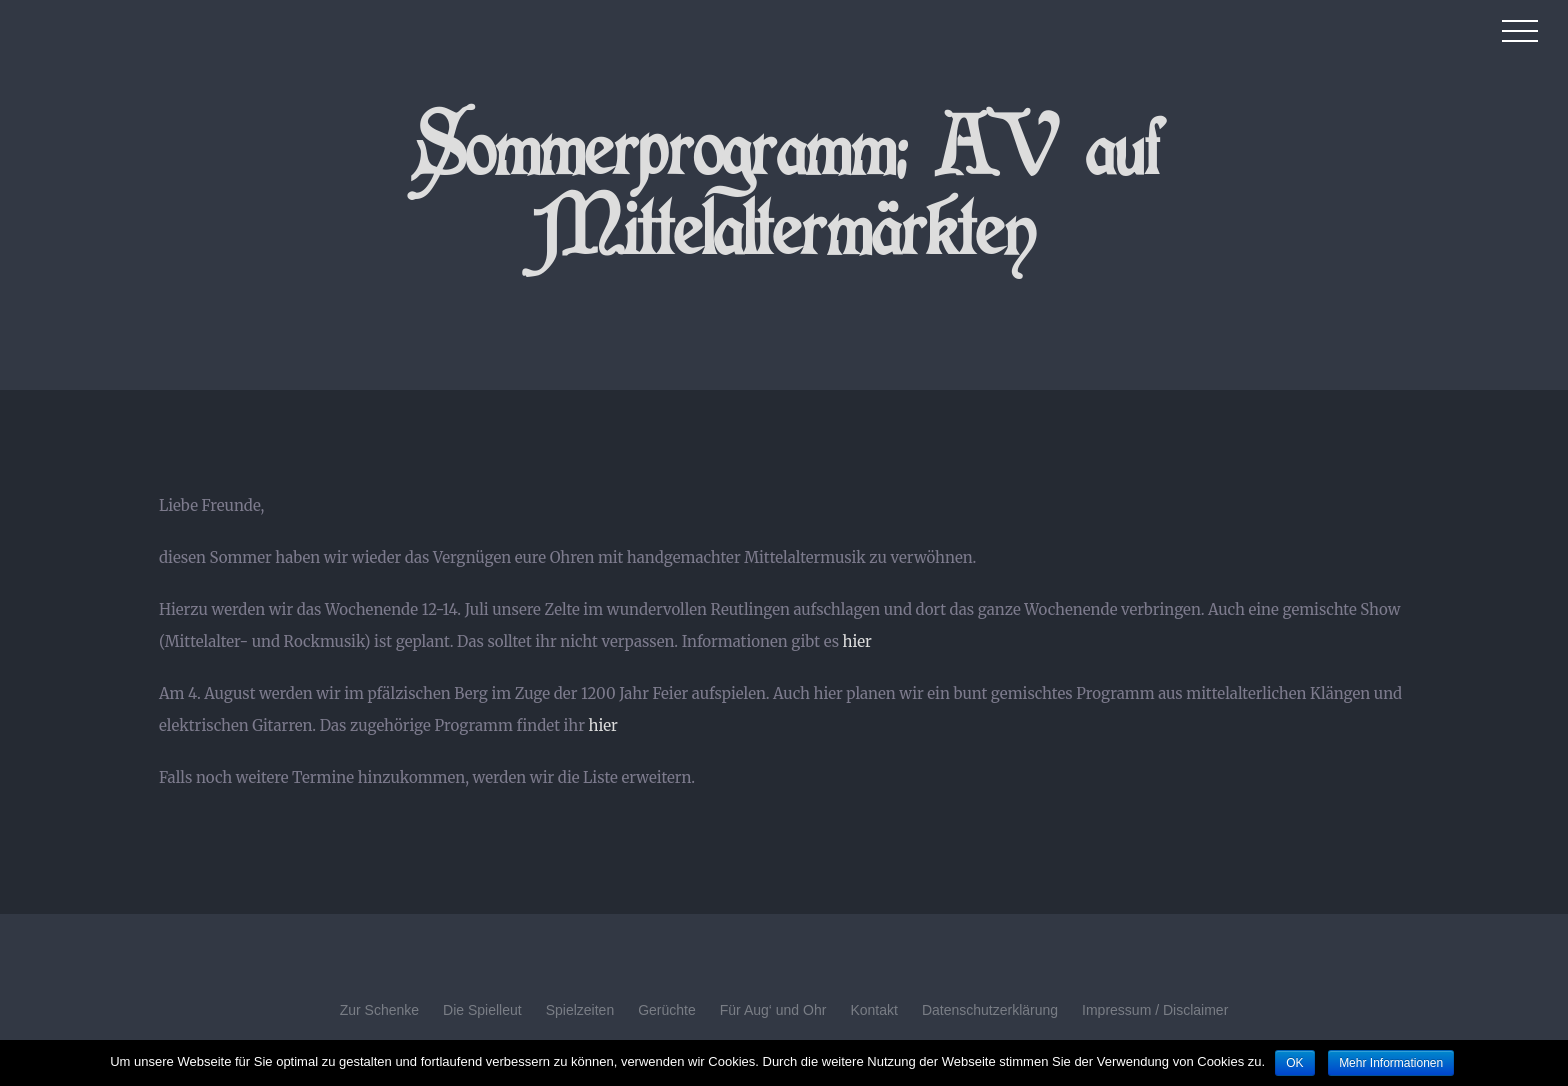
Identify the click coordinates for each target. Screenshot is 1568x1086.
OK (1294, 1063)
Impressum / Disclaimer (1155, 1010)
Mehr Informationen (1391, 1063)
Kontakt (873, 1010)
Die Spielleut (482, 1010)
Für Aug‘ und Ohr (773, 1010)
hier (857, 641)
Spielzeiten (580, 1010)
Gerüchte (667, 1010)
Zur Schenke (379, 1010)
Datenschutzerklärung (990, 1010)
